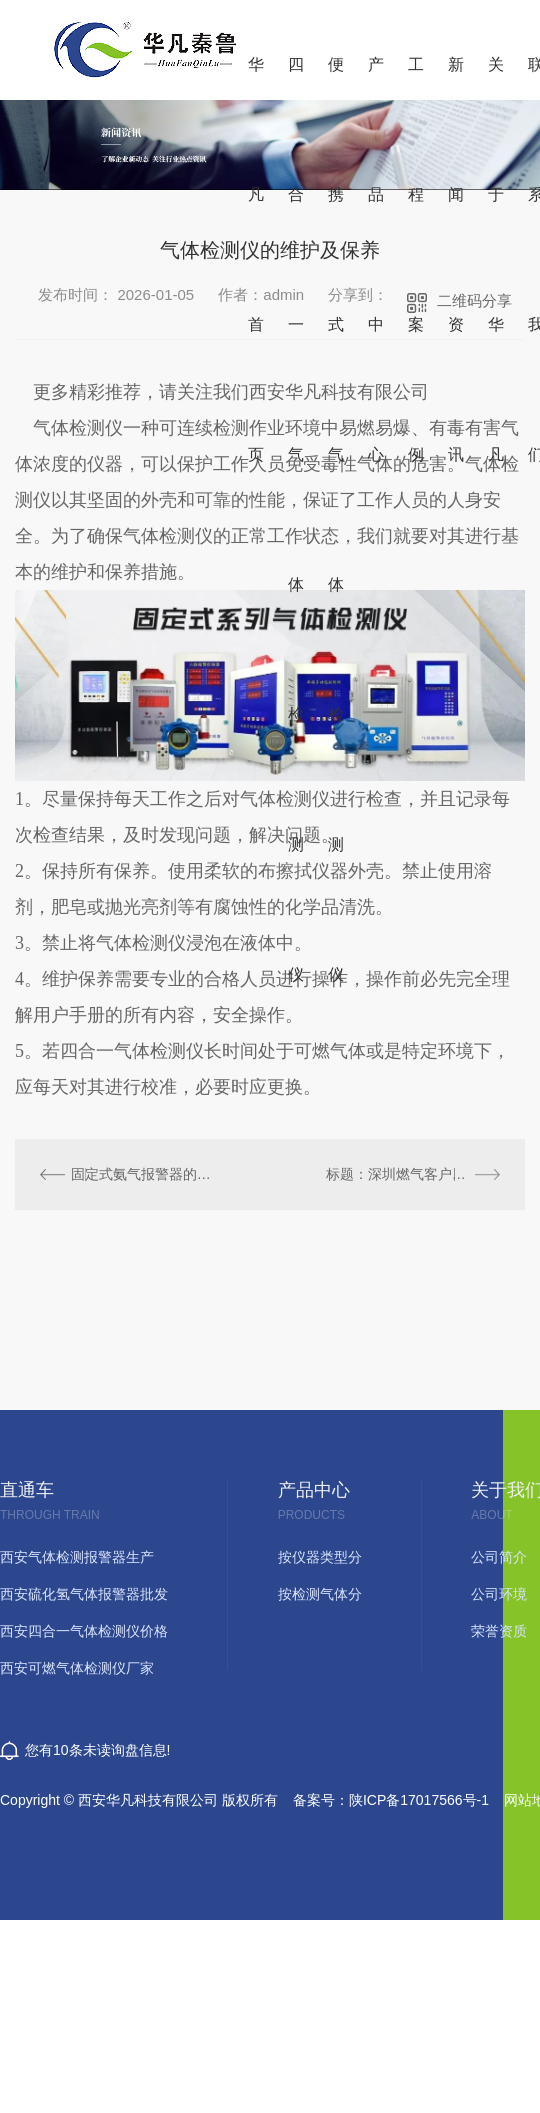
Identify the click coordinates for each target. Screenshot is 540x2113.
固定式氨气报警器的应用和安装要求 (143, 1174)
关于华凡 (496, 78)
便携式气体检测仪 (336, 78)
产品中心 (376, 78)
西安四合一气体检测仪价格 (84, 1631)
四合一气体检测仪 (296, 78)
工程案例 (416, 78)
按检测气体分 (320, 1594)
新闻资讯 (456, 78)
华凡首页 (256, 78)
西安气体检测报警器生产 (77, 1557)
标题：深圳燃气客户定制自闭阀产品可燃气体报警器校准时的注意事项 (413, 1174)
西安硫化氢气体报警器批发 (84, 1594)
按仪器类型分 (320, 1557)
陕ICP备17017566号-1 (419, 1800)
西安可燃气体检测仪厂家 (77, 1668)
